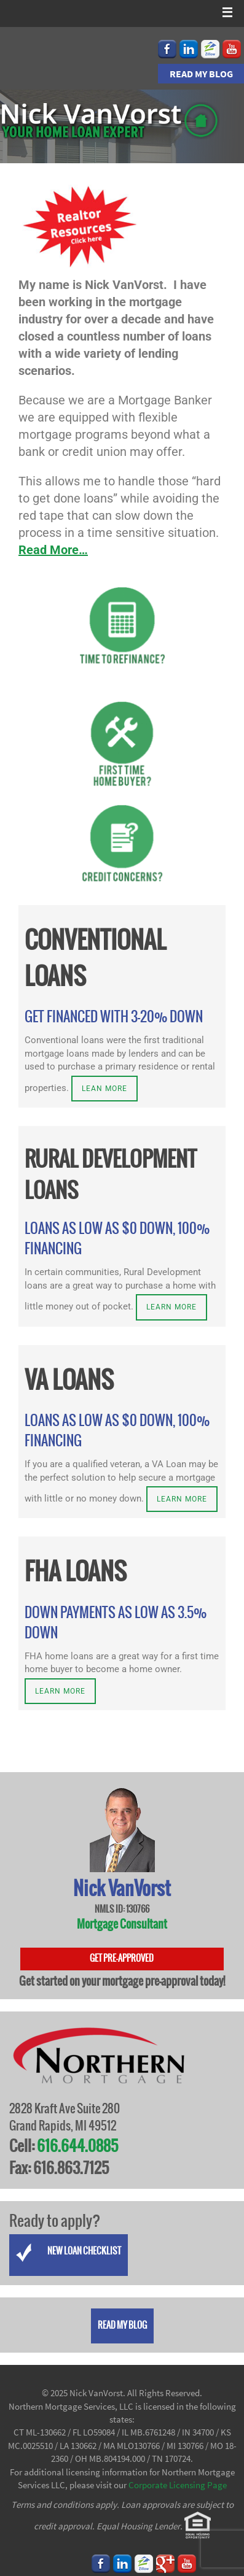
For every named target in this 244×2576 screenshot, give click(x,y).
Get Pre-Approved (122, 1959)
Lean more (104, 1088)
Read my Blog (201, 73)
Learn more (171, 1307)
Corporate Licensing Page (177, 2485)
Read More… (53, 549)
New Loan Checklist (68, 2252)
